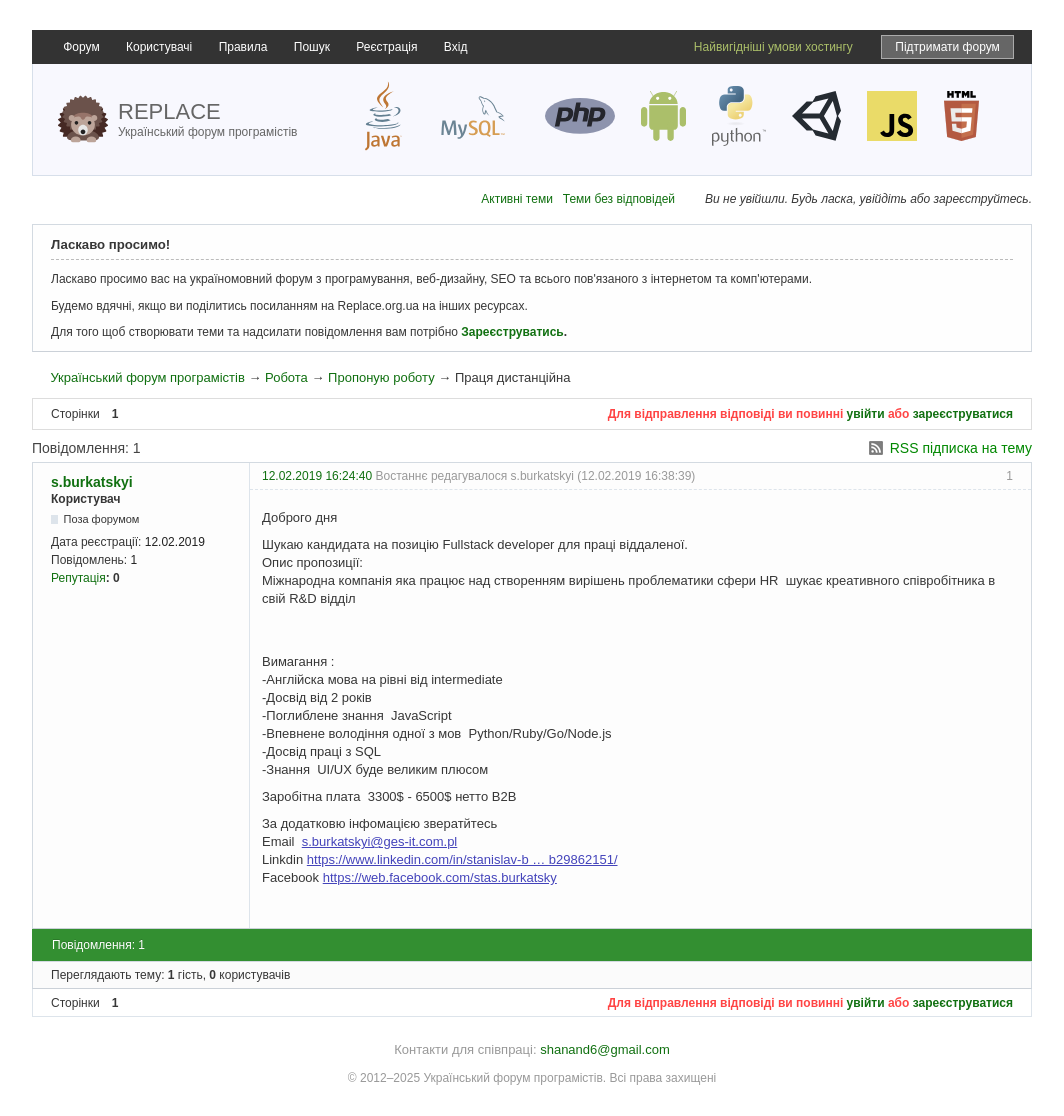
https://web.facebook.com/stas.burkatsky (440, 877)
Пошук (312, 47)
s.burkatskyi (92, 482)
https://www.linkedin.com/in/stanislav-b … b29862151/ (462, 859)
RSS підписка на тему (961, 448)
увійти (866, 414)
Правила (243, 47)
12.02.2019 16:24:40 (317, 476)
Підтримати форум (947, 47)
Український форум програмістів (147, 377)
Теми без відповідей (619, 199)
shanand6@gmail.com (605, 1049)
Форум (81, 47)
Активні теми (517, 199)
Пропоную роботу (381, 377)
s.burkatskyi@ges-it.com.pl (380, 841)
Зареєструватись (512, 332)
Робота (286, 377)
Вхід (456, 47)
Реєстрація (386, 47)
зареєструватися (963, 414)
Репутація (78, 578)
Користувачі (159, 47)
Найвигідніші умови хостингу (773, 47)
